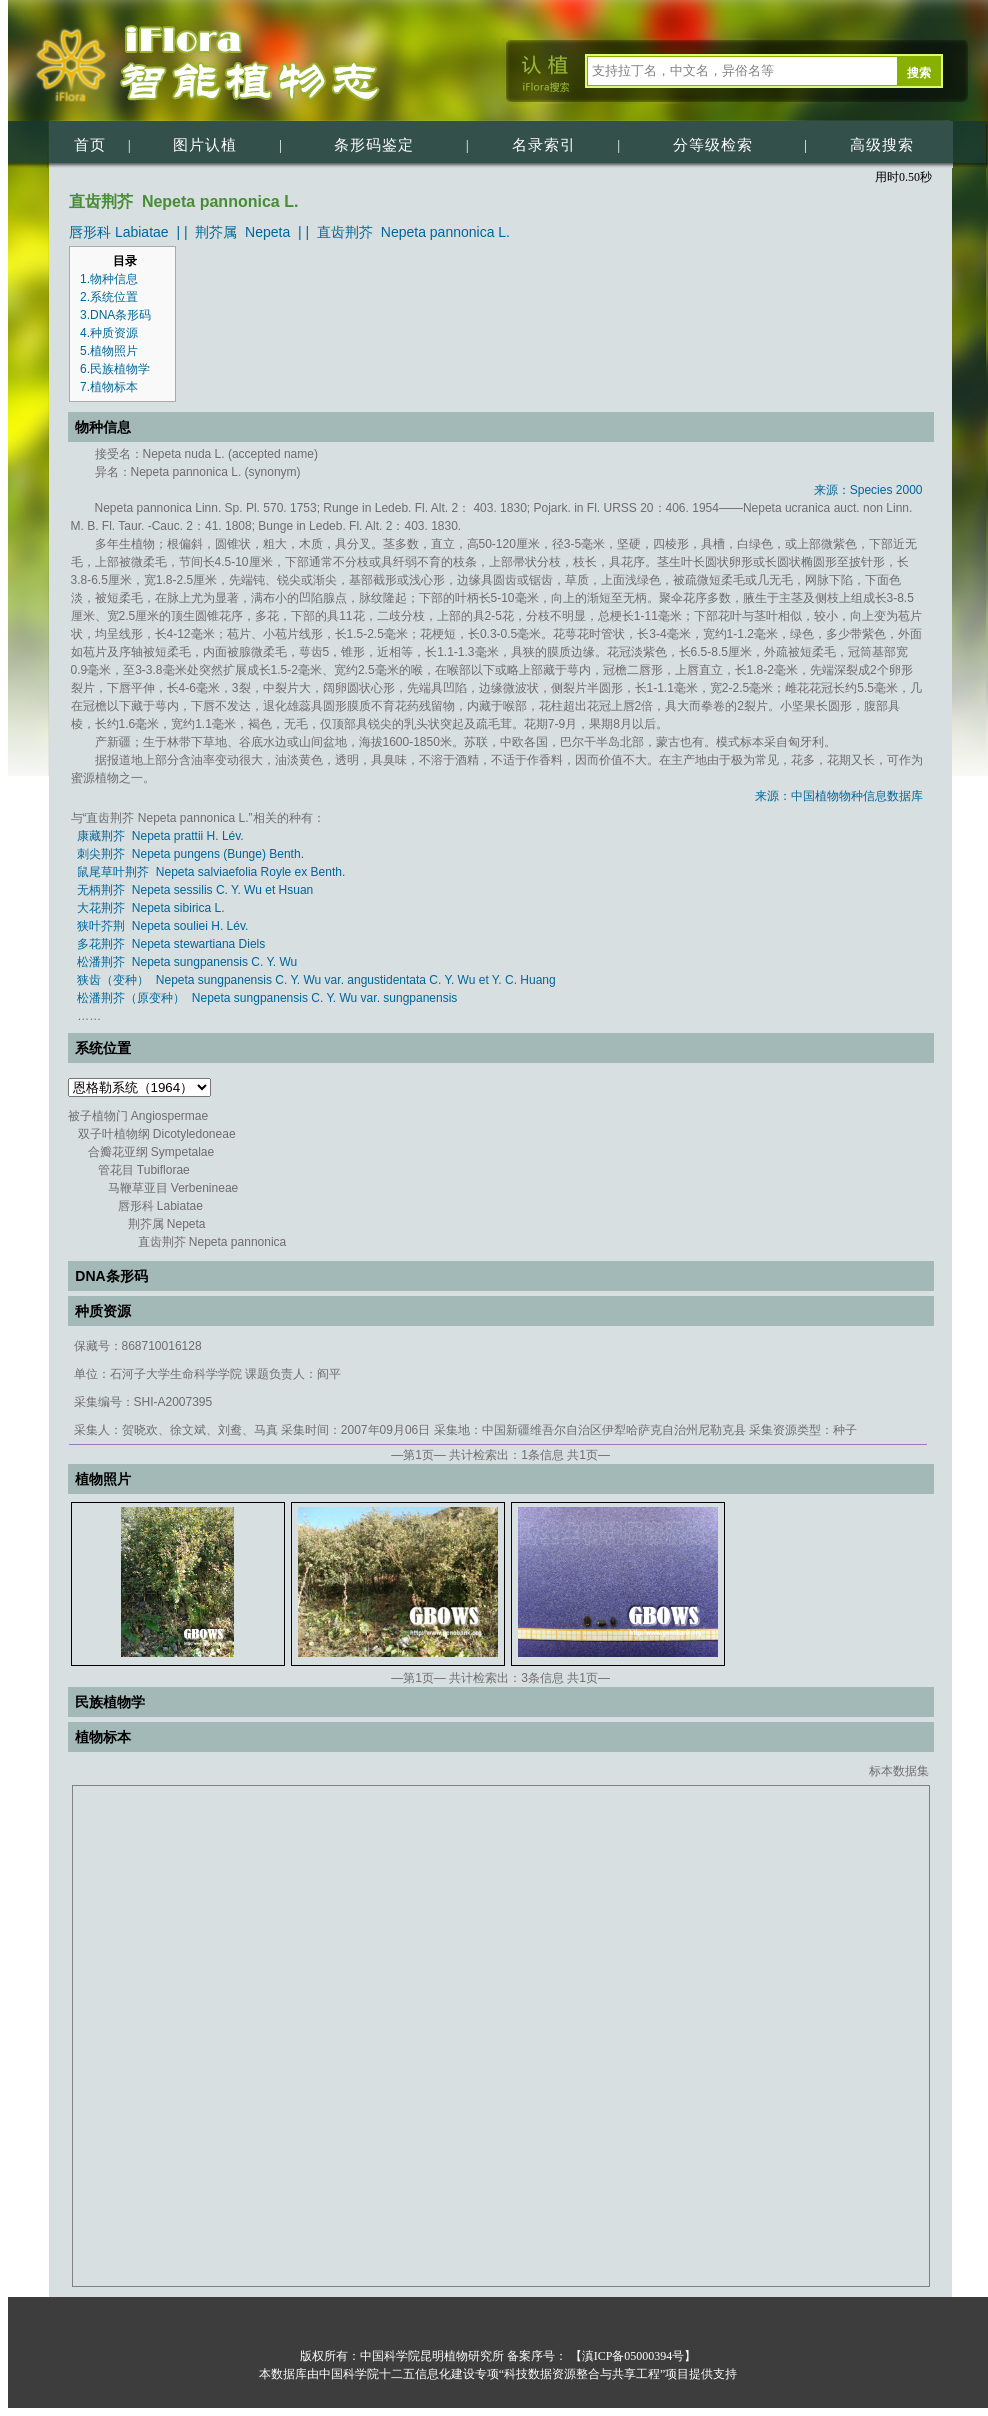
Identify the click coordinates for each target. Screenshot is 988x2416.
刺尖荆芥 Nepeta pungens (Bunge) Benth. (190, 854)
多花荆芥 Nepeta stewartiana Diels (171, 944)
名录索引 (544, 145)
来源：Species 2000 (868, 490)
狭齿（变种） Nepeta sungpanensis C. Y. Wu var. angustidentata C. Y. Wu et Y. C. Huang (316, 980)
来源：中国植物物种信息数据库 (839, 796)
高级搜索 (882, 145)
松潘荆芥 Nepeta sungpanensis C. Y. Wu (187, 962)
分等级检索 (713, 145)
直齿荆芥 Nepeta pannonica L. (413, 232)
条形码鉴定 (374, 145)
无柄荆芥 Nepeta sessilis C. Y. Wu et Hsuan (195, 890)
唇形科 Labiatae (119, 232)
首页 (90, 145)
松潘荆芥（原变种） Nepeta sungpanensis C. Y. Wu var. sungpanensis (267, 998)
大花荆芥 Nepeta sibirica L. (150, 908)
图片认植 (205, 145)
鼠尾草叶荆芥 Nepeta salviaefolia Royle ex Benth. (211, 872)
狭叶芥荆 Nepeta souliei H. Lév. (162, 926)
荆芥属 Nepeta (242, 232)
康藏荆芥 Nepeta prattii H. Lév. (160, 836)
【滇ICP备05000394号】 (632, 2356)
